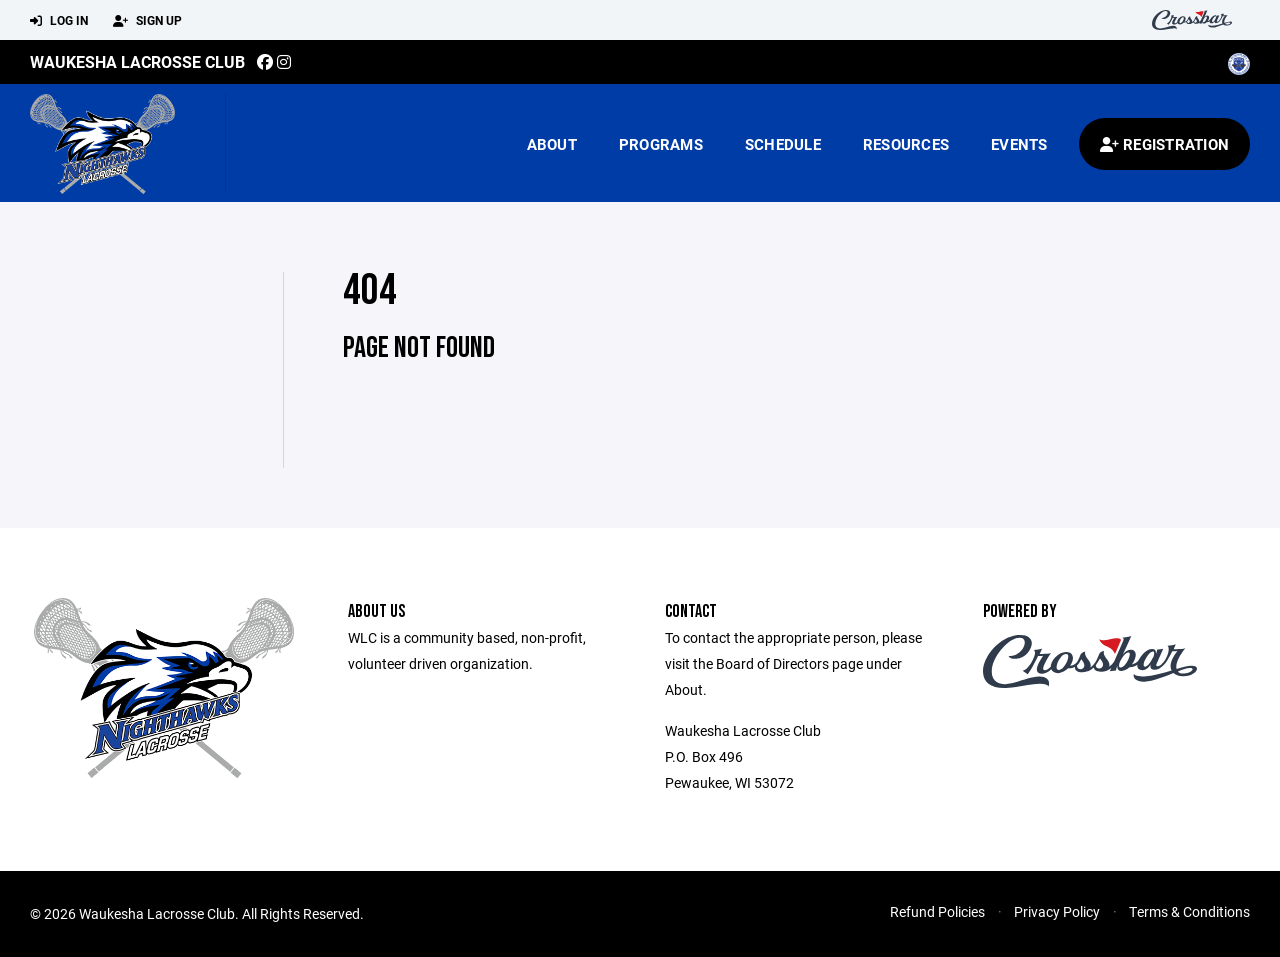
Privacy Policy (1057, 911)
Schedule (783, 144)
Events (1019, 144)
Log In (59, 21)
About (552, 144)
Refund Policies (937, 911)
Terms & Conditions (1189, 911)
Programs (661, 144)
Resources (906, 144)
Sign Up (147, 21)
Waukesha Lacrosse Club (137, 61)
